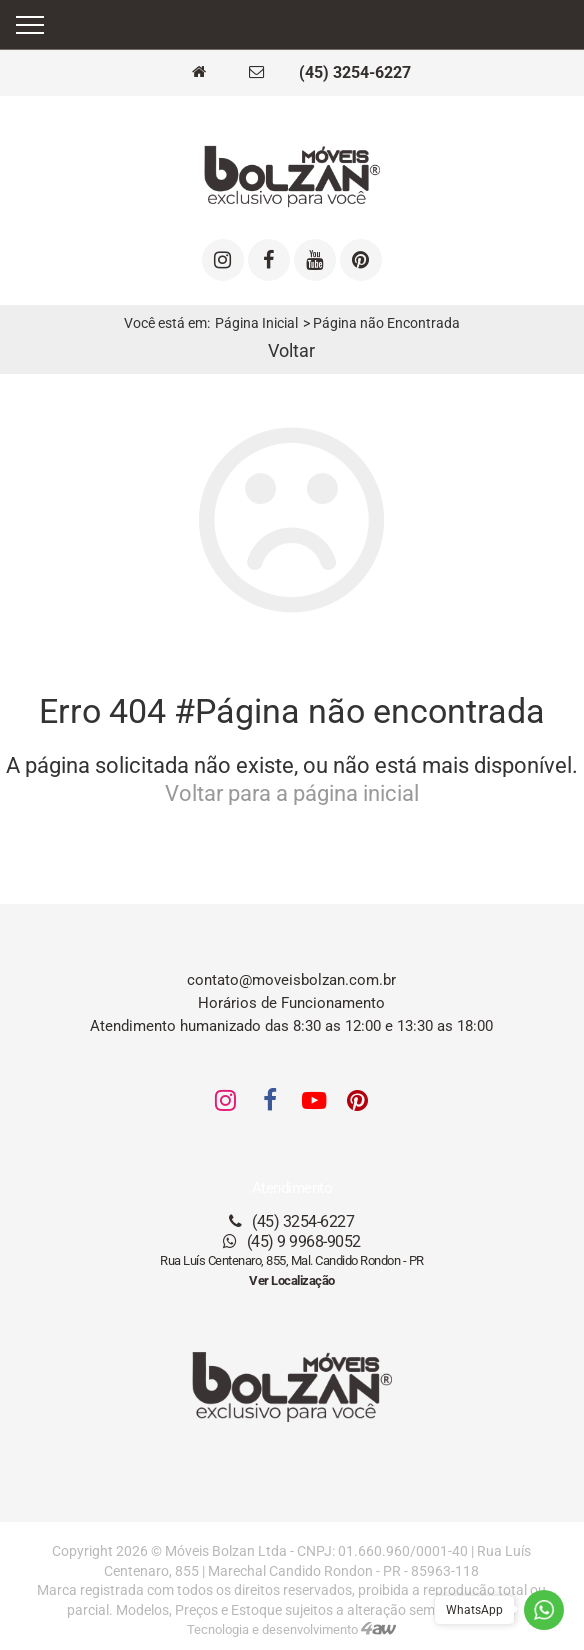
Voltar (291, 351)
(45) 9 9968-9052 (292, 1241)
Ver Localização (292, 1280)
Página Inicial (256, 323)
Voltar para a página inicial (292, 793)
